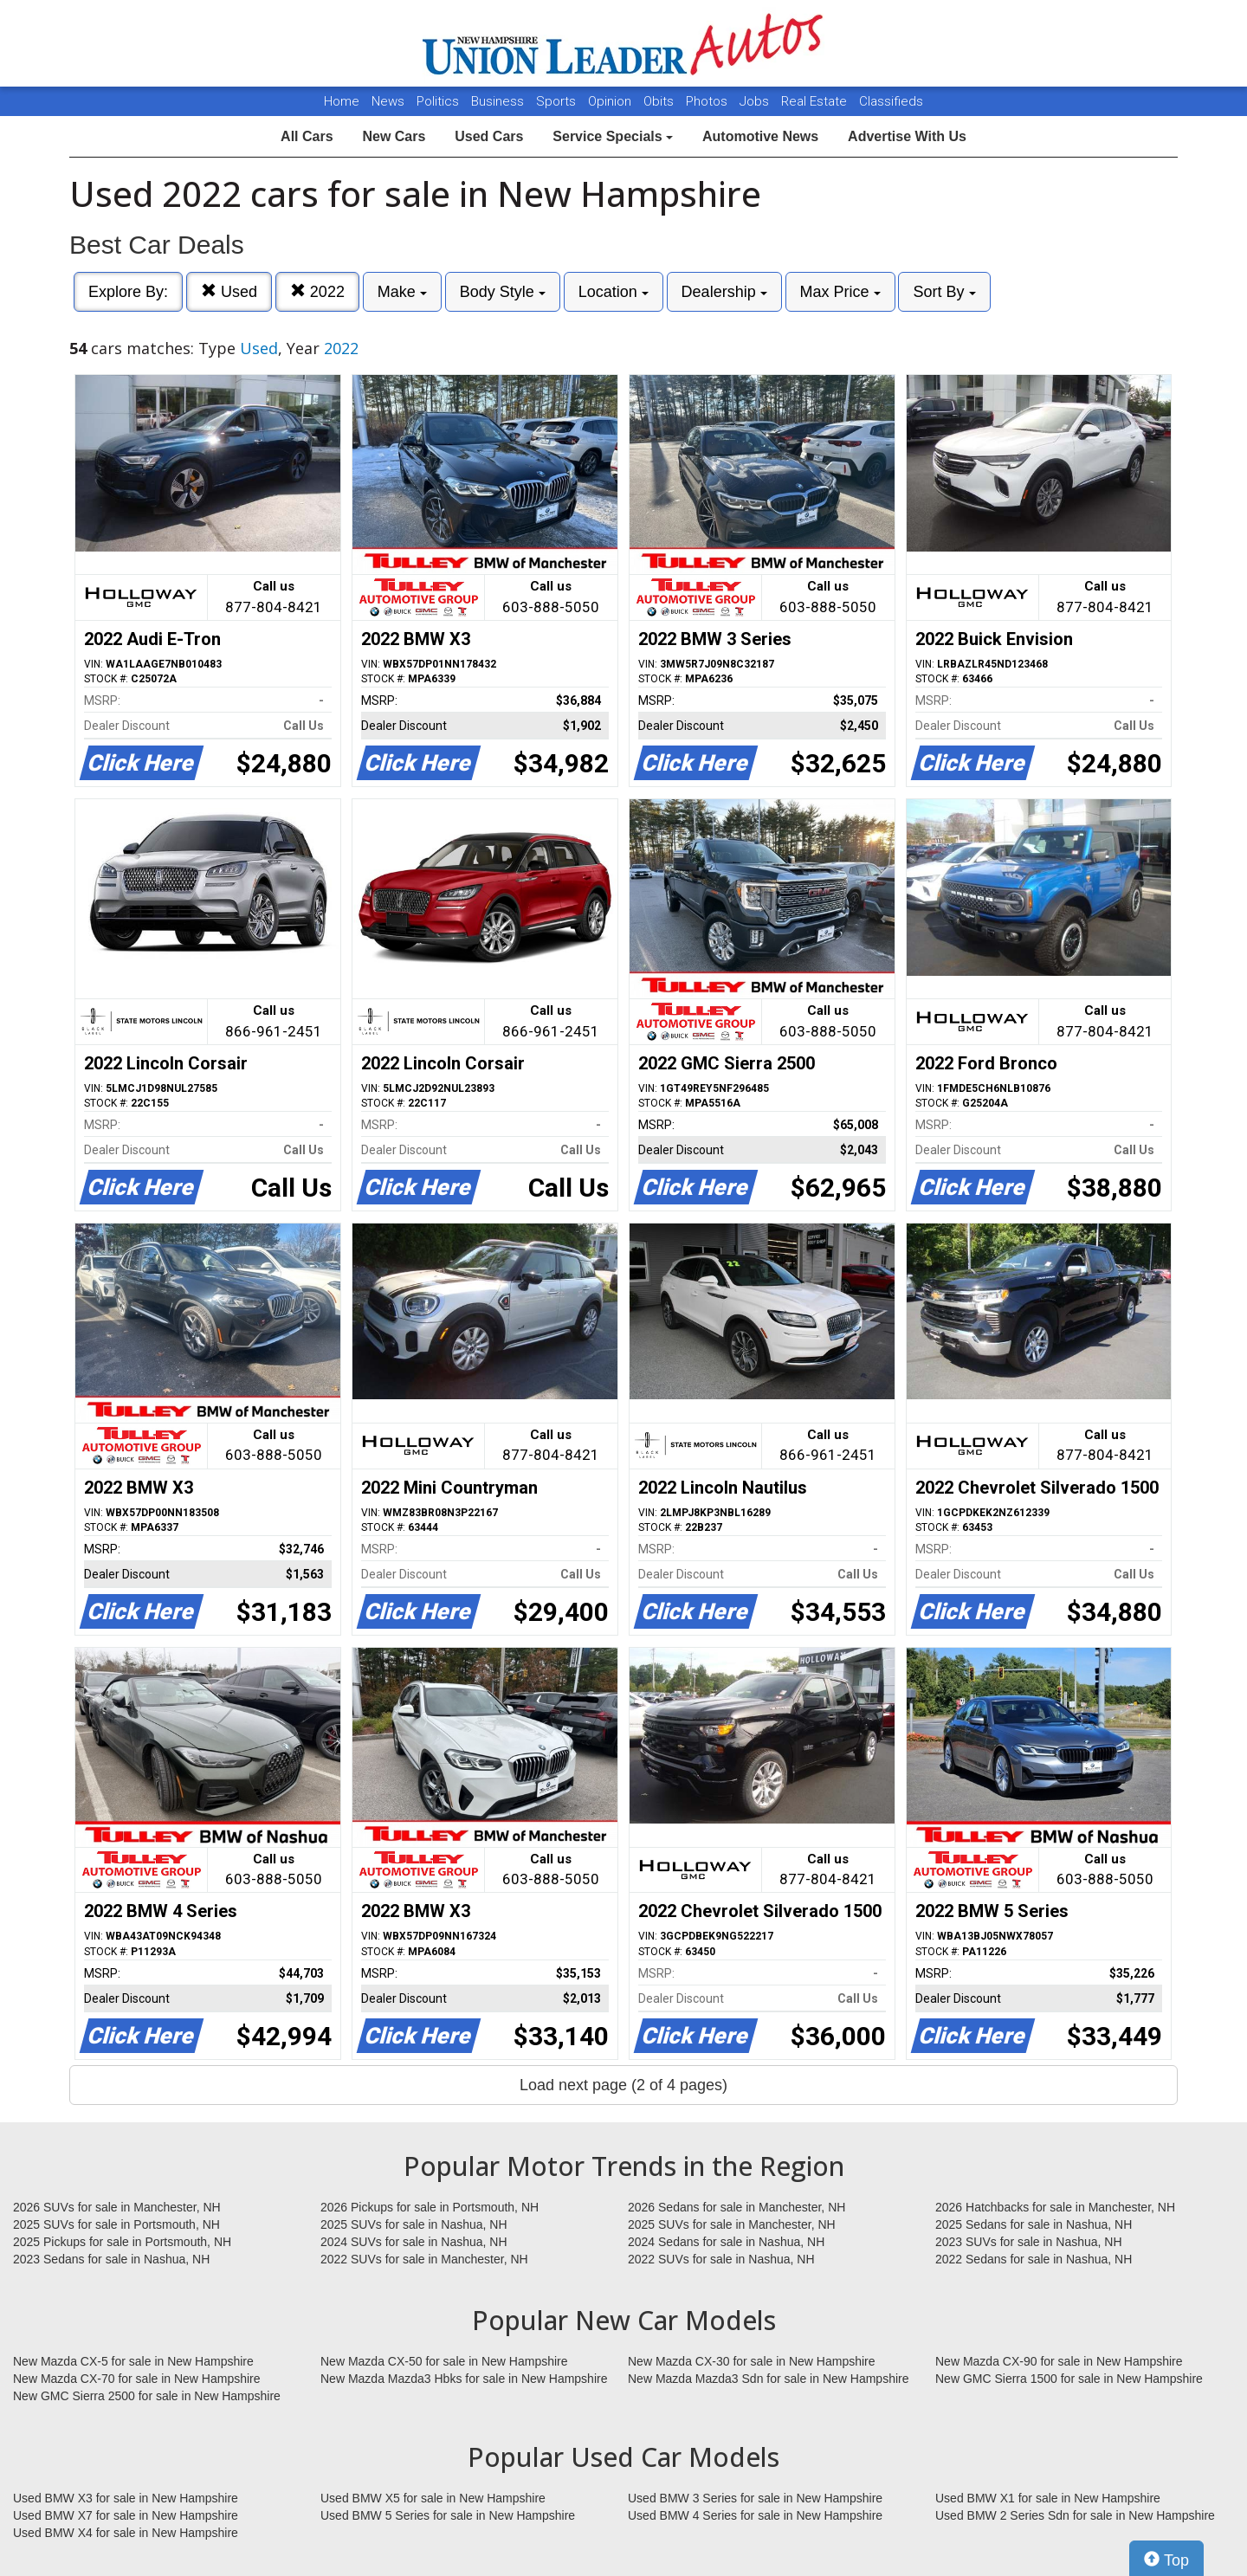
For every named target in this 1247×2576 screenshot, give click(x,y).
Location (613, 291)
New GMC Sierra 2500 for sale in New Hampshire (147, 2396)
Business (499, 101)
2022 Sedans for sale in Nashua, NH (1033, 2259)
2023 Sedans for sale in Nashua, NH (111, 2259)
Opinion (611, 101)
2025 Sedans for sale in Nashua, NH (1033, 2224)
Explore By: (128, 291)
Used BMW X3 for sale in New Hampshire (125, 2498)
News (388, 101)
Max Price (840, 291)
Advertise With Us (907, 136)
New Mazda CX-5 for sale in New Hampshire (133, 2361)
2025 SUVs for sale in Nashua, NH (413, 2224)
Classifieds (891, 101)
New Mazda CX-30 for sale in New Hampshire (751, 2361)
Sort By (944, 291)
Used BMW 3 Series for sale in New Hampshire (755, 2498)
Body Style (503, 291)
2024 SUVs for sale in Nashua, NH (413, 2242)
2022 (317, 291)
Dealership (724, 291)
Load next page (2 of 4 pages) (623, 2085)
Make (402, 291)
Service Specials (612, 136)
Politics (438, 101)
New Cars (393, 136)
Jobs (756, 101)
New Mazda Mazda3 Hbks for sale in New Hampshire (463, 2379)
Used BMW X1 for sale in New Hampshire (1047, 2498)
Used (229, 291)
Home (341, 101)
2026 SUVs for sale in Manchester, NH (117, 2207)
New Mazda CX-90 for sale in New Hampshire (1059, 2361)
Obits (660, 101)
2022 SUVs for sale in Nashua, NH (721, 2259)
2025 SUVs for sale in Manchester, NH (732, 2224)
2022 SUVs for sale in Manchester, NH (424, 2259)
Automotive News (760, 136)
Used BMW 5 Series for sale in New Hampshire (447, 2515)
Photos (708, 101)
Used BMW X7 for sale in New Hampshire (125, 2515)
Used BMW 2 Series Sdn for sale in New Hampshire (1075, 2515)
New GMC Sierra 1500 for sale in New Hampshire (1069, 2379)
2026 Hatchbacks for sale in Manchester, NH (1055, 2207)
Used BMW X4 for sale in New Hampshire (125, 2533)
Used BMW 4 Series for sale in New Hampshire (755, 2515)
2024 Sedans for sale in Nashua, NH (726, 2242)
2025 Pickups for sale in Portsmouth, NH (122, 2242)
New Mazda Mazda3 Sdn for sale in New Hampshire (768, 2379)
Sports (557, 101)
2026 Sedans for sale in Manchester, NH (736, 2207)
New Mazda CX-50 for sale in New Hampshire (444, 2361)
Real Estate (815, 101)
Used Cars (489, 136)
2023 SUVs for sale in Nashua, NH (1028, 2242)
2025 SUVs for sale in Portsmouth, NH (116, 2224)
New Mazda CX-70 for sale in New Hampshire (137, 2379)
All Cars (307, 136)
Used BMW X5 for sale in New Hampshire (433, 2498)
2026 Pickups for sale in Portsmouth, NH (429, 2207)
